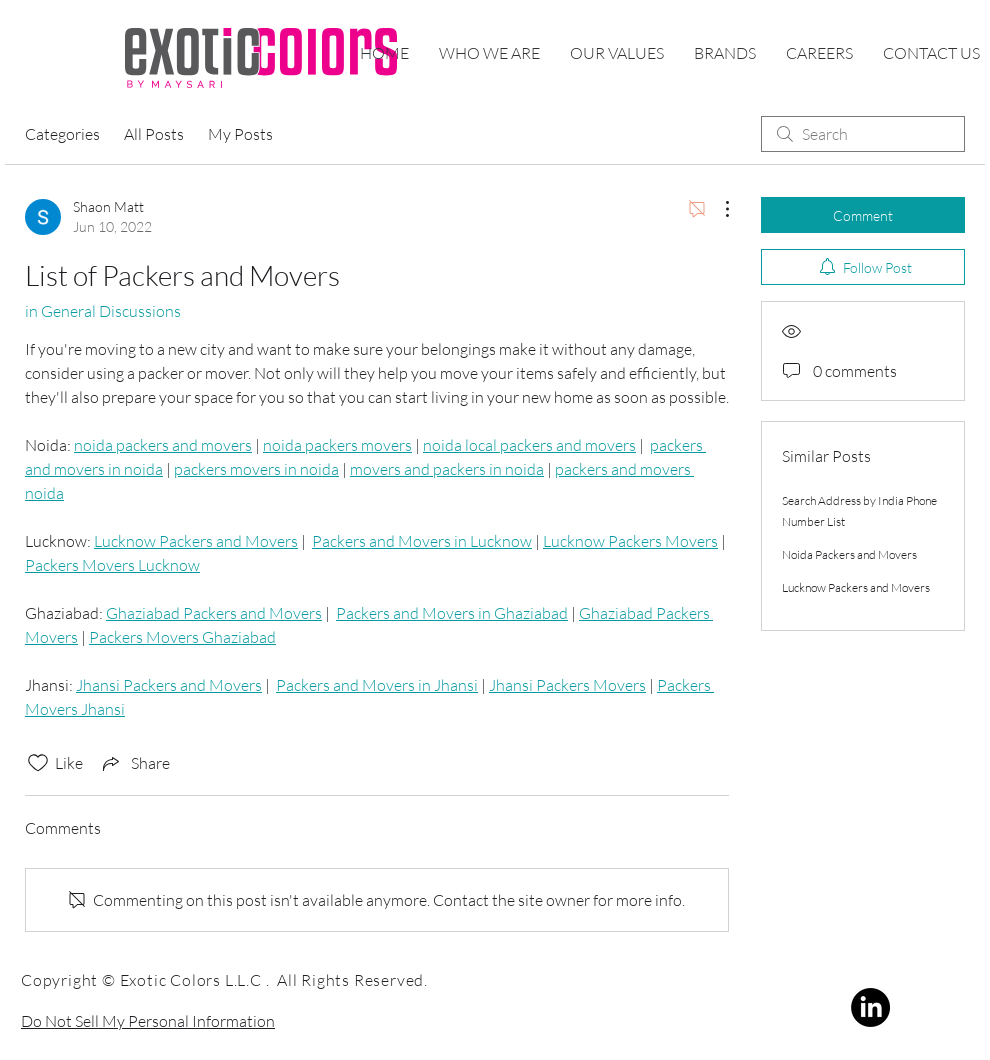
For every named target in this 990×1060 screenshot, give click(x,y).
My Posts (240, 134)
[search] (863, 134)
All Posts (154, 134)
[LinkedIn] (870, 1007)
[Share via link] (134, 763)
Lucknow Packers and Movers (856, 587)
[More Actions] (717, 209)
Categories (62, 134)
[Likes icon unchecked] (38, 763)
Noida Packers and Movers (849, 554)
